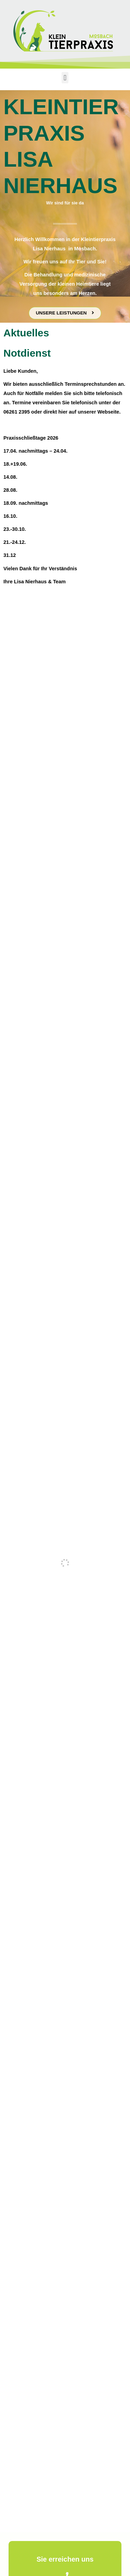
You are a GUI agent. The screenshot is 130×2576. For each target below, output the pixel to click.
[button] (65, 77)
